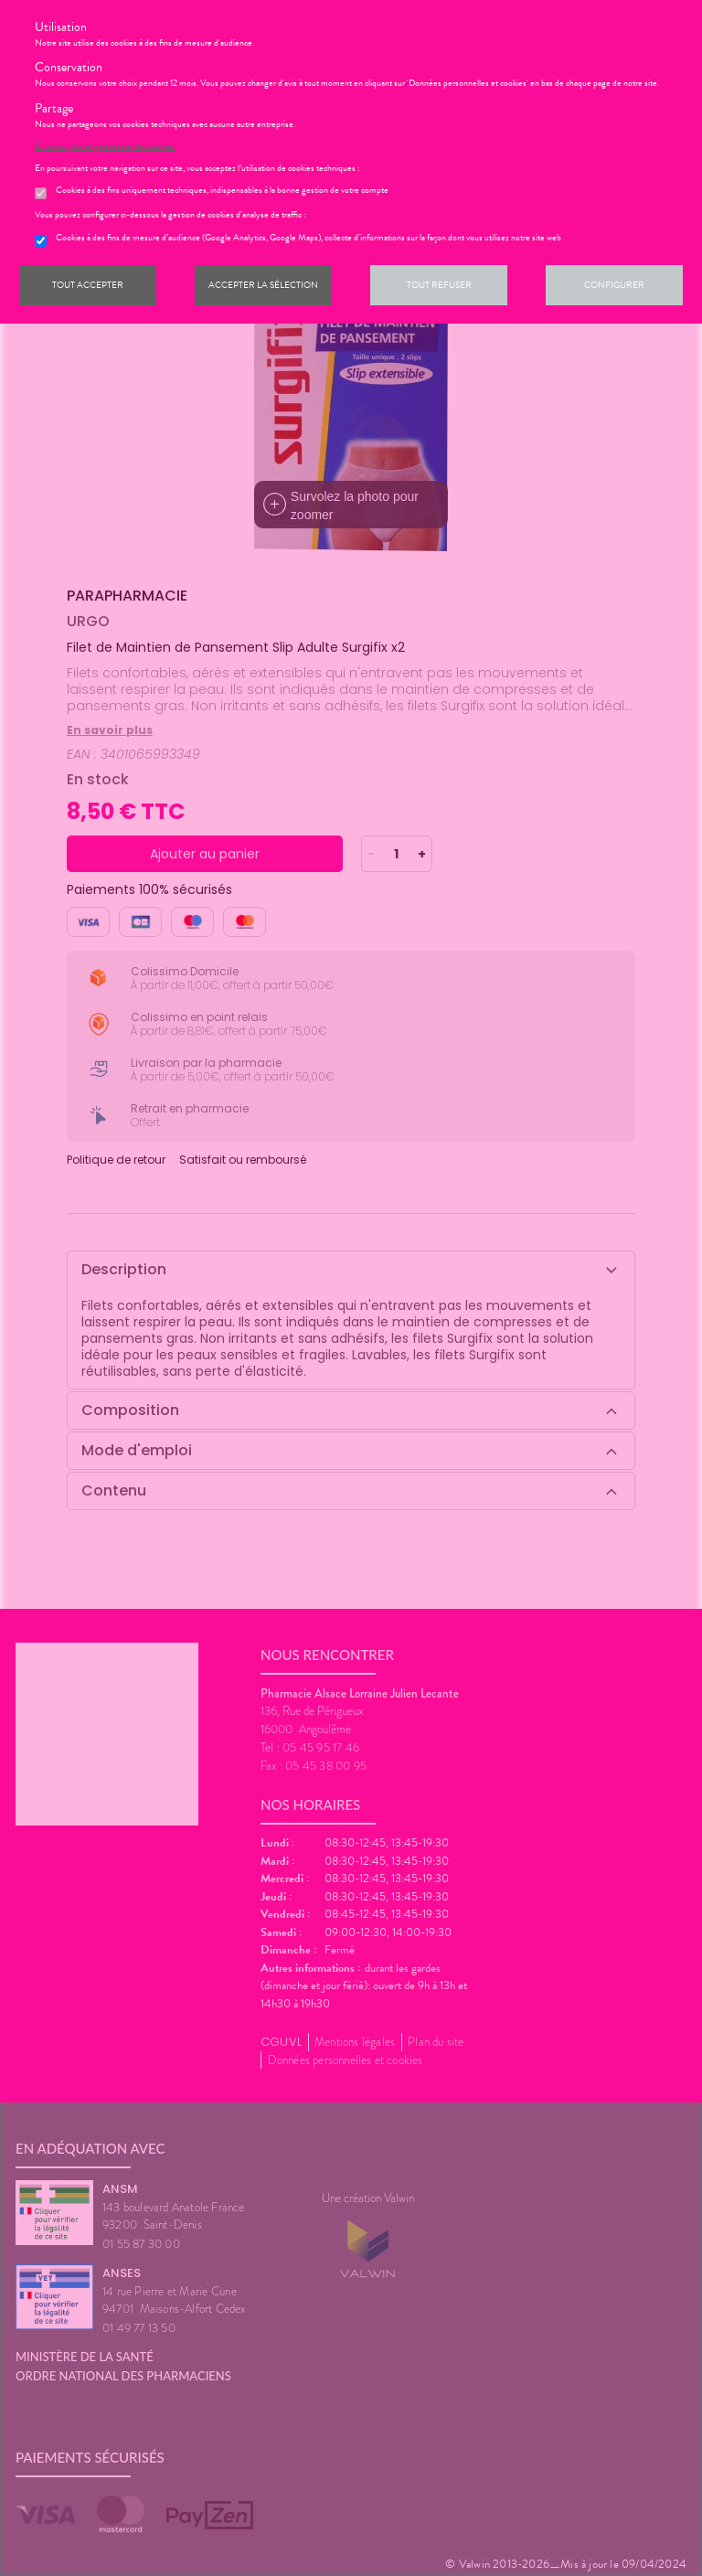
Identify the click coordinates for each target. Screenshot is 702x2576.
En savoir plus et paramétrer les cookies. (105, 146)
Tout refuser (439, 285)
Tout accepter (87, 285)
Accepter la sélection (263, 285)
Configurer (614, 285)
